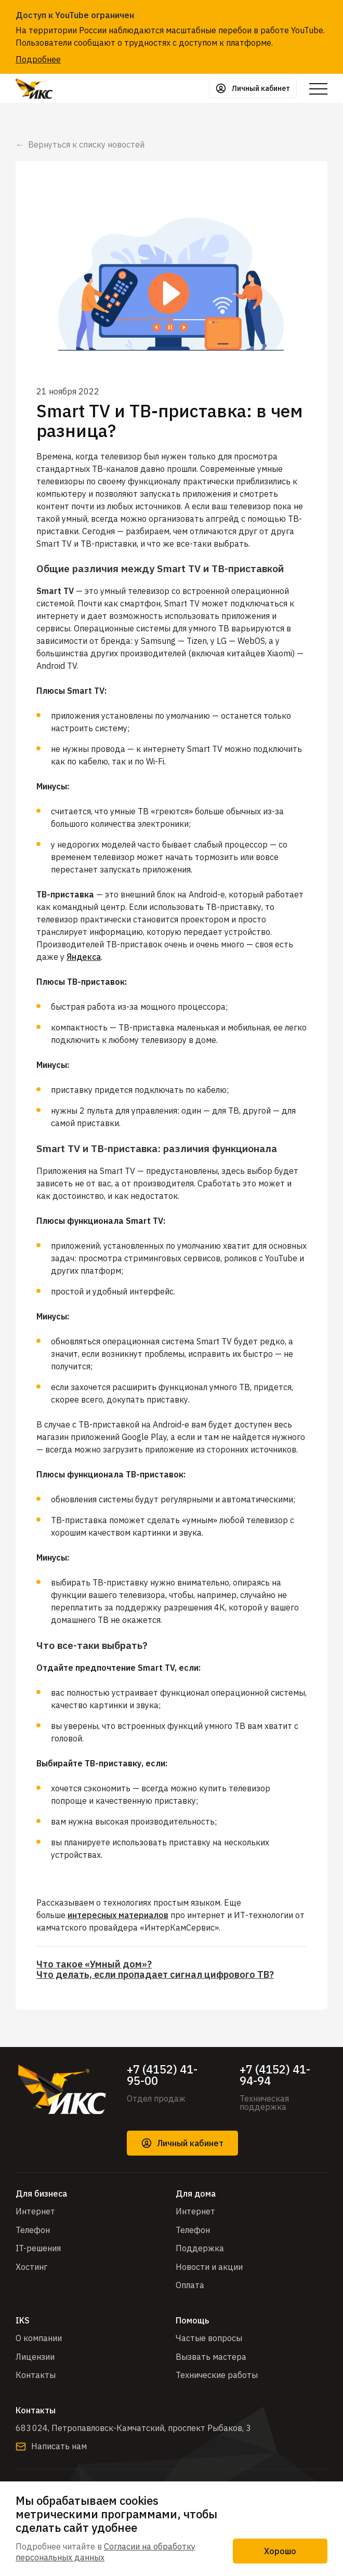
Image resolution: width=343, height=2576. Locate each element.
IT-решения (38, 2248)
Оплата (190, 2285)
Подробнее (38, 59)
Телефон (33, 2230)
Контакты (36, 2375)
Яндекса (84, 957)
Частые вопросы (209, 2338)
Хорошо (280, 2551)
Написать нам (51, 2446)
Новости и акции (209, 2267)
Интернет (35, 2211)
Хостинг (31, 2267)
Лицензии (35, 2357)
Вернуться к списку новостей (86, 144)
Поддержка (200, 2248)
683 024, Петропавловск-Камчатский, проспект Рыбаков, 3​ (133, 2428)
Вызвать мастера (211, 2357)
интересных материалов (118, 1915)
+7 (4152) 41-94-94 (275, 2075)
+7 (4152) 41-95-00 (162, 2075)
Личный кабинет (182, 2143)
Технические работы (217, 2375)
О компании (39, 2338)
